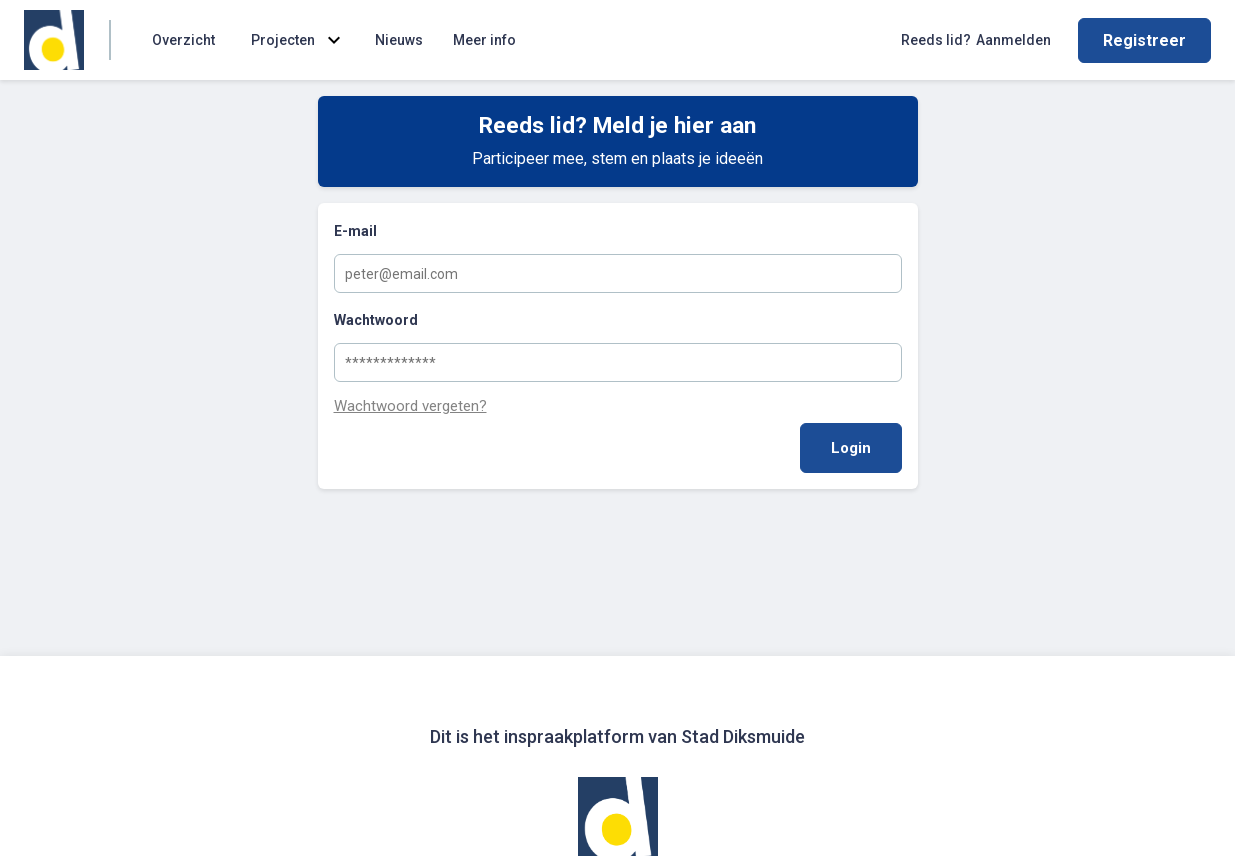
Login (851, 448)
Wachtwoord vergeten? (410, 406)
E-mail (355, 231)
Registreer (1144, 40)
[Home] (54, 40)
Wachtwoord (376, 320)
